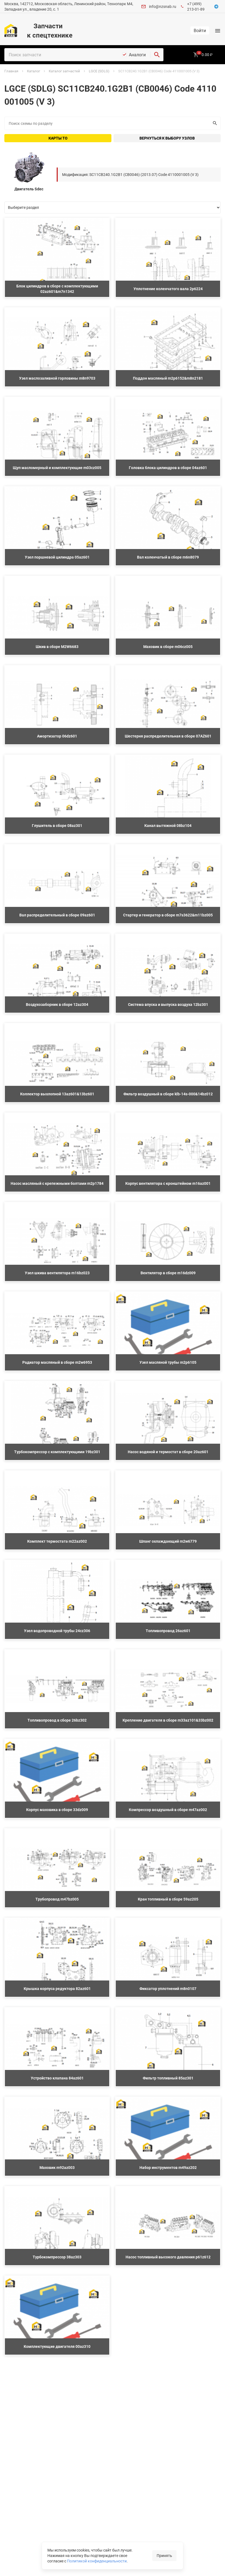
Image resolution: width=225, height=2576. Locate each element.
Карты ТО (58, 138)
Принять (164, 2555)
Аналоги (137, 55)
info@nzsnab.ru (162, 6)
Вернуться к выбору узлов (167, 138)
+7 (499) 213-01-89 (196, 6)
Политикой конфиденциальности (97, 2560)
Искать (214, 123)
